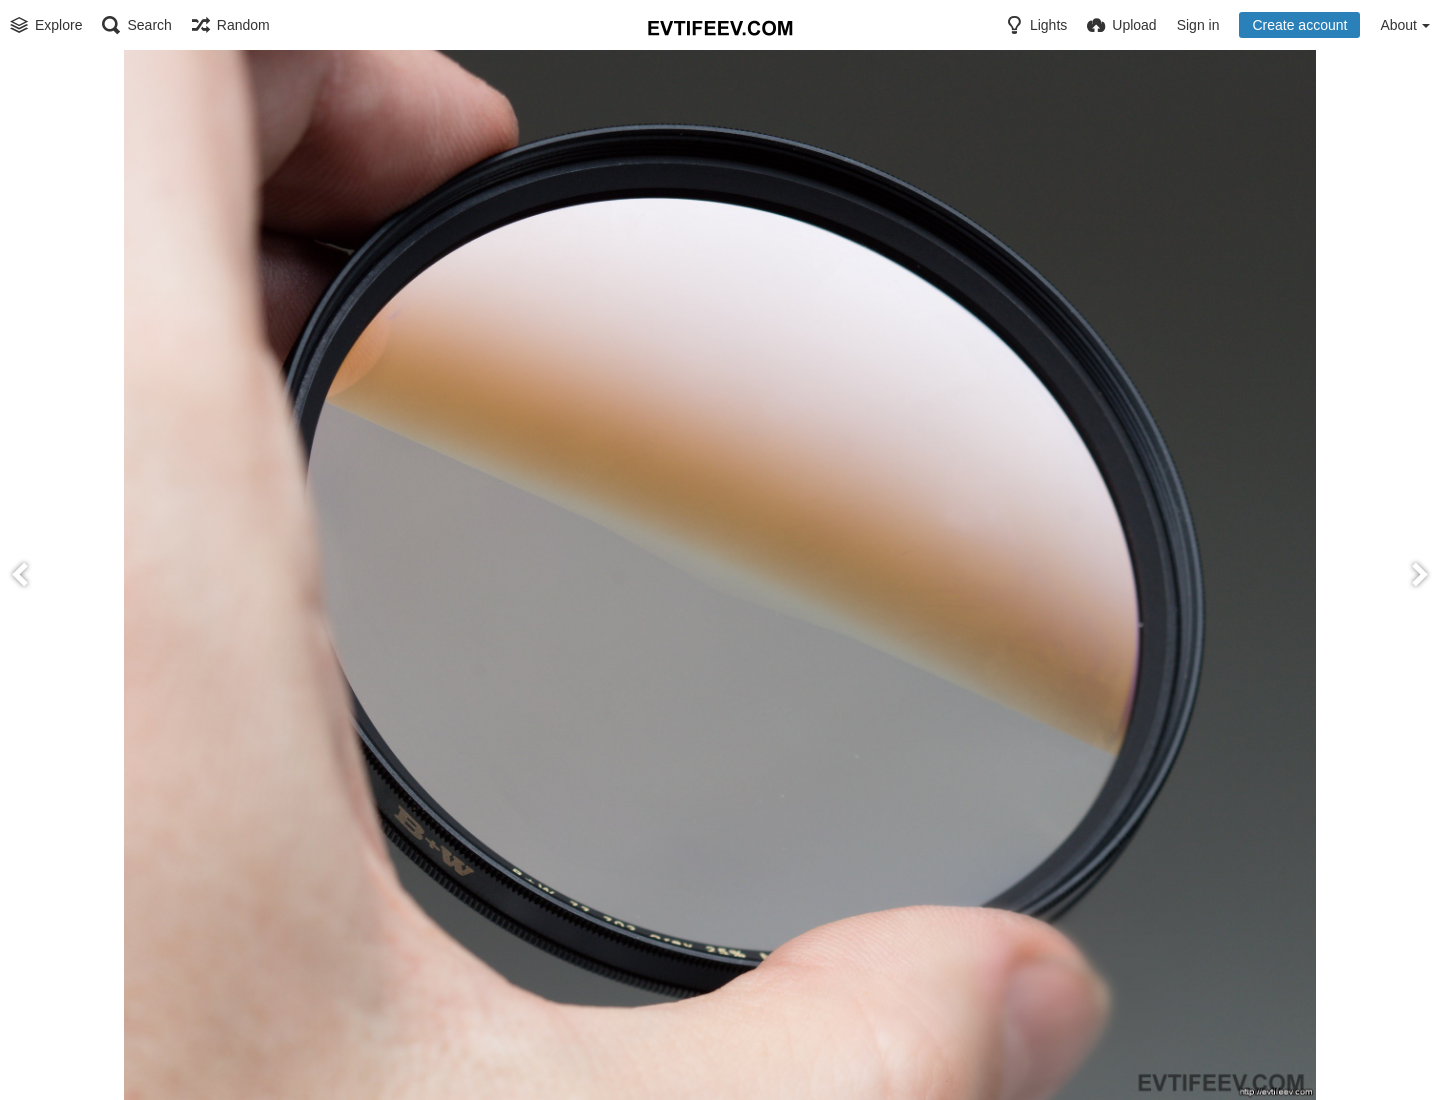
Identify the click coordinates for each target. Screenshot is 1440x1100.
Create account (1299, 25)
